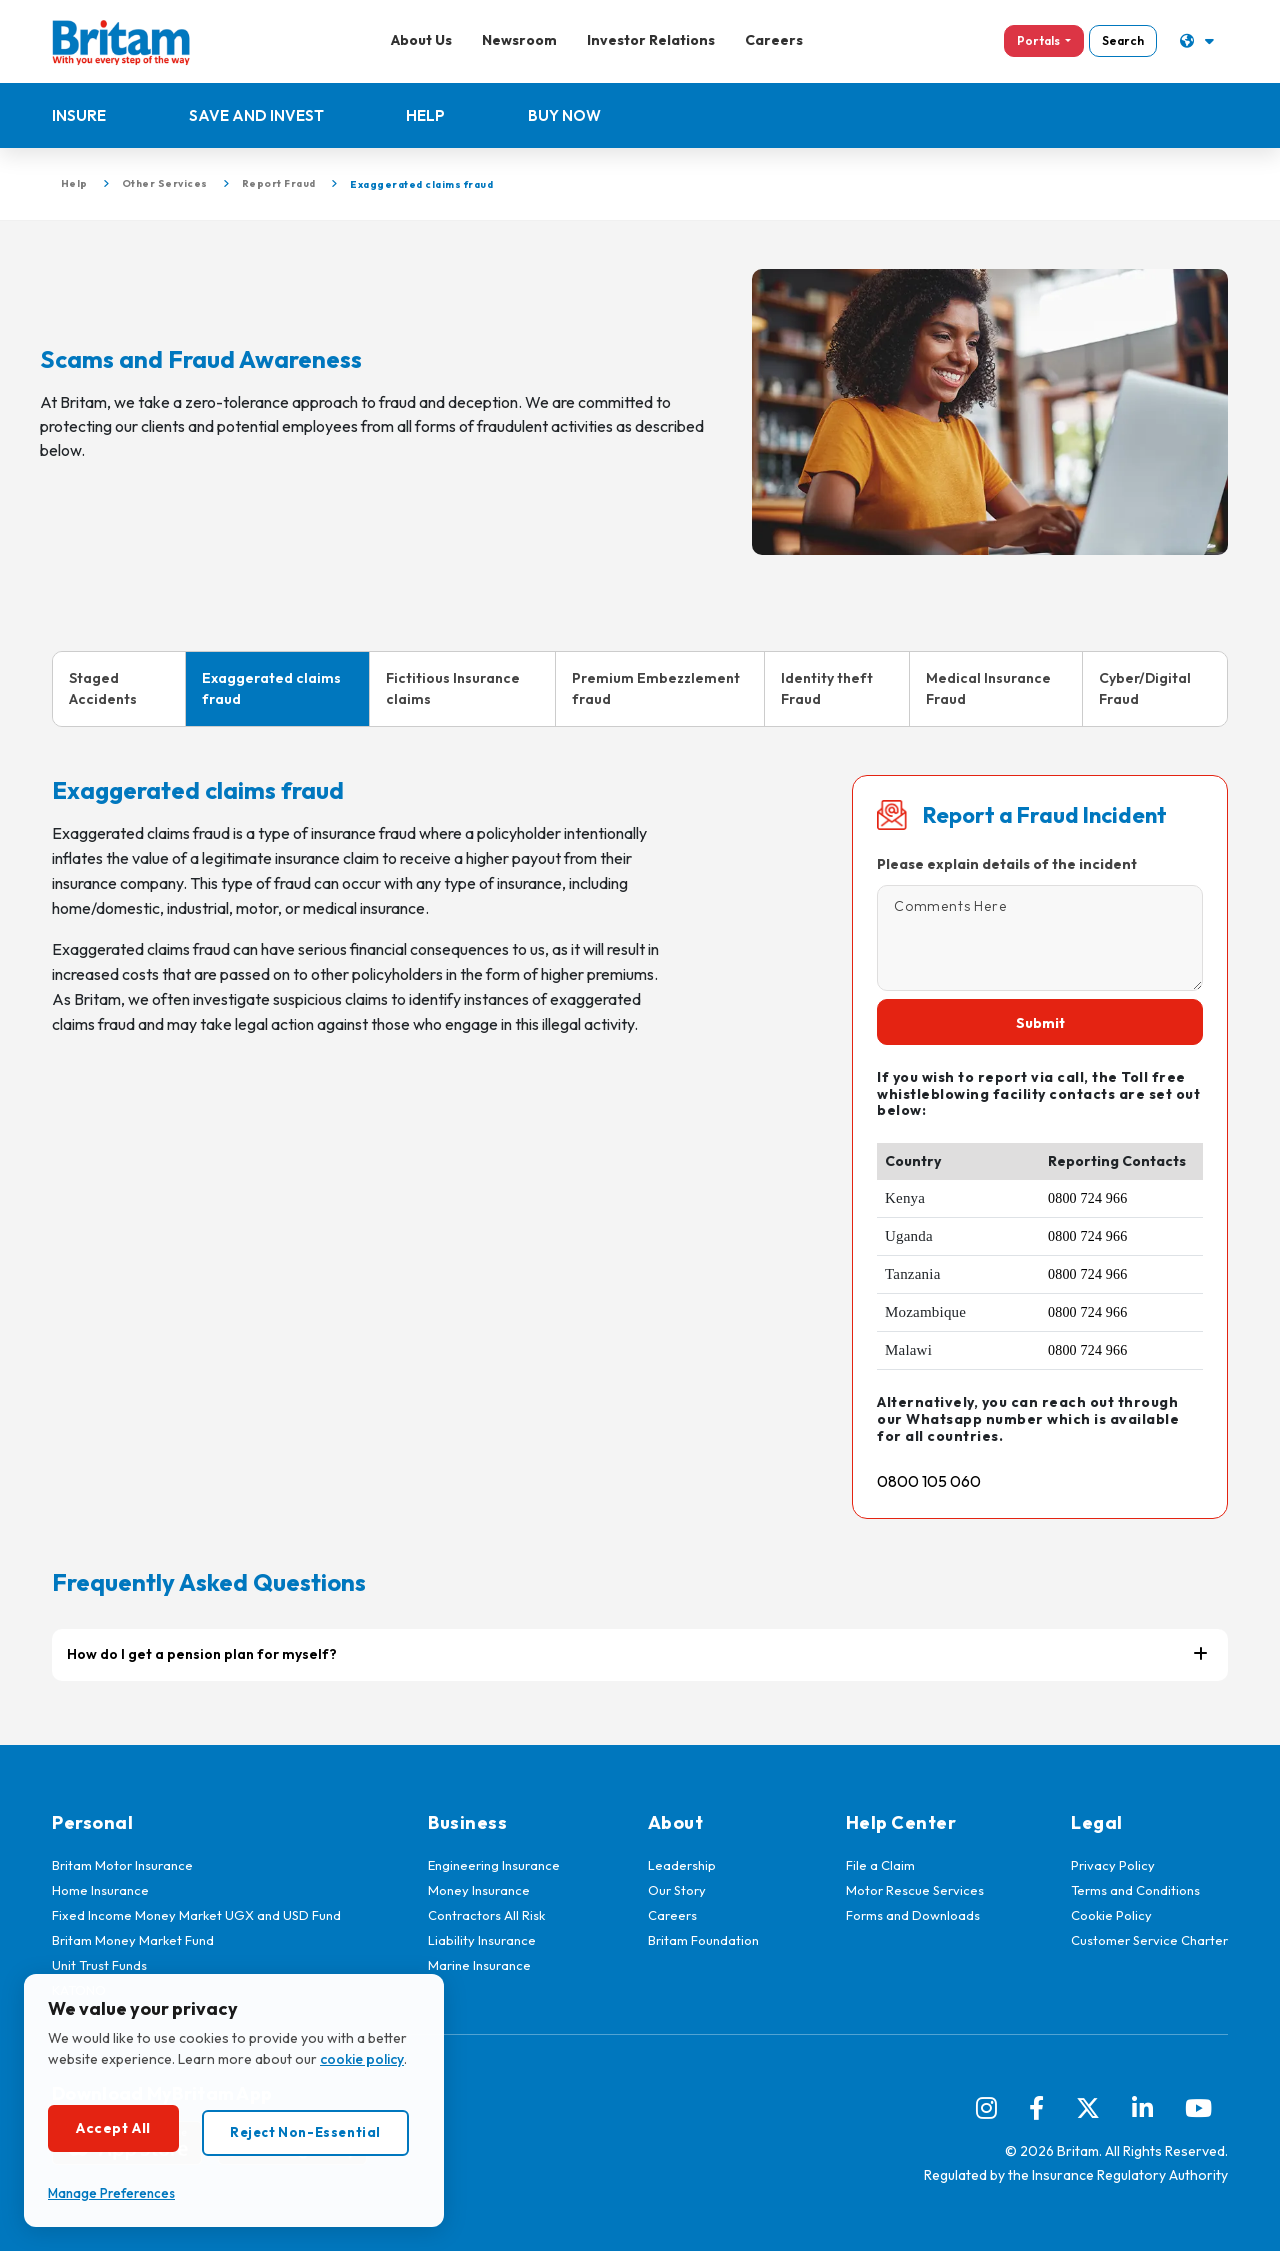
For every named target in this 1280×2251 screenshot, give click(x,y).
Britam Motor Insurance (122, 1865)
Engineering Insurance (494, 1865)
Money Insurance (479, 1890)
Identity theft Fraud (827, 688)
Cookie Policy (1111, 1915)
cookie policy (362, 2059)
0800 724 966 (1087, 1198)
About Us (420, 40)
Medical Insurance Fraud (988, 688)
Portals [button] (1037, 40)
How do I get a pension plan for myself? (202, 1654)
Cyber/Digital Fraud (1145, 688)
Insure (79, 115)
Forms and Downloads (913, 1915)
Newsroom (518, 40)
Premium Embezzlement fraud (656, 688)
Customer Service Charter (1149, 1940)
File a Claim (880, 1865)
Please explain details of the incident (1007, 864)
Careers (773, 40)
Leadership (682, 1865)
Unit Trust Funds (99, 1965)
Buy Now (565, 115)
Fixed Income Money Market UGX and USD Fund (196, 1915)
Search (1121, 40)
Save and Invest (256, 115)
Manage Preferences (111, 2193)
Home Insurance (100, 1890)
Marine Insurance (479, 1965)
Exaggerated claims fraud (271, 688)
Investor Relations (650, 40)
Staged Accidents (103, 688)
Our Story (677, 1890)
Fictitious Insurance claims (453, 688)
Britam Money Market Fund (133, 1940)
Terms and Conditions (1135, 1890)
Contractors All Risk (486, 1915)
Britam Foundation (703, 1940)
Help (426, 115)
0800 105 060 (929, 1481)
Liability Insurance (482, 1940)
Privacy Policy (1113, 1865)
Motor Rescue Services (915, 1890)
